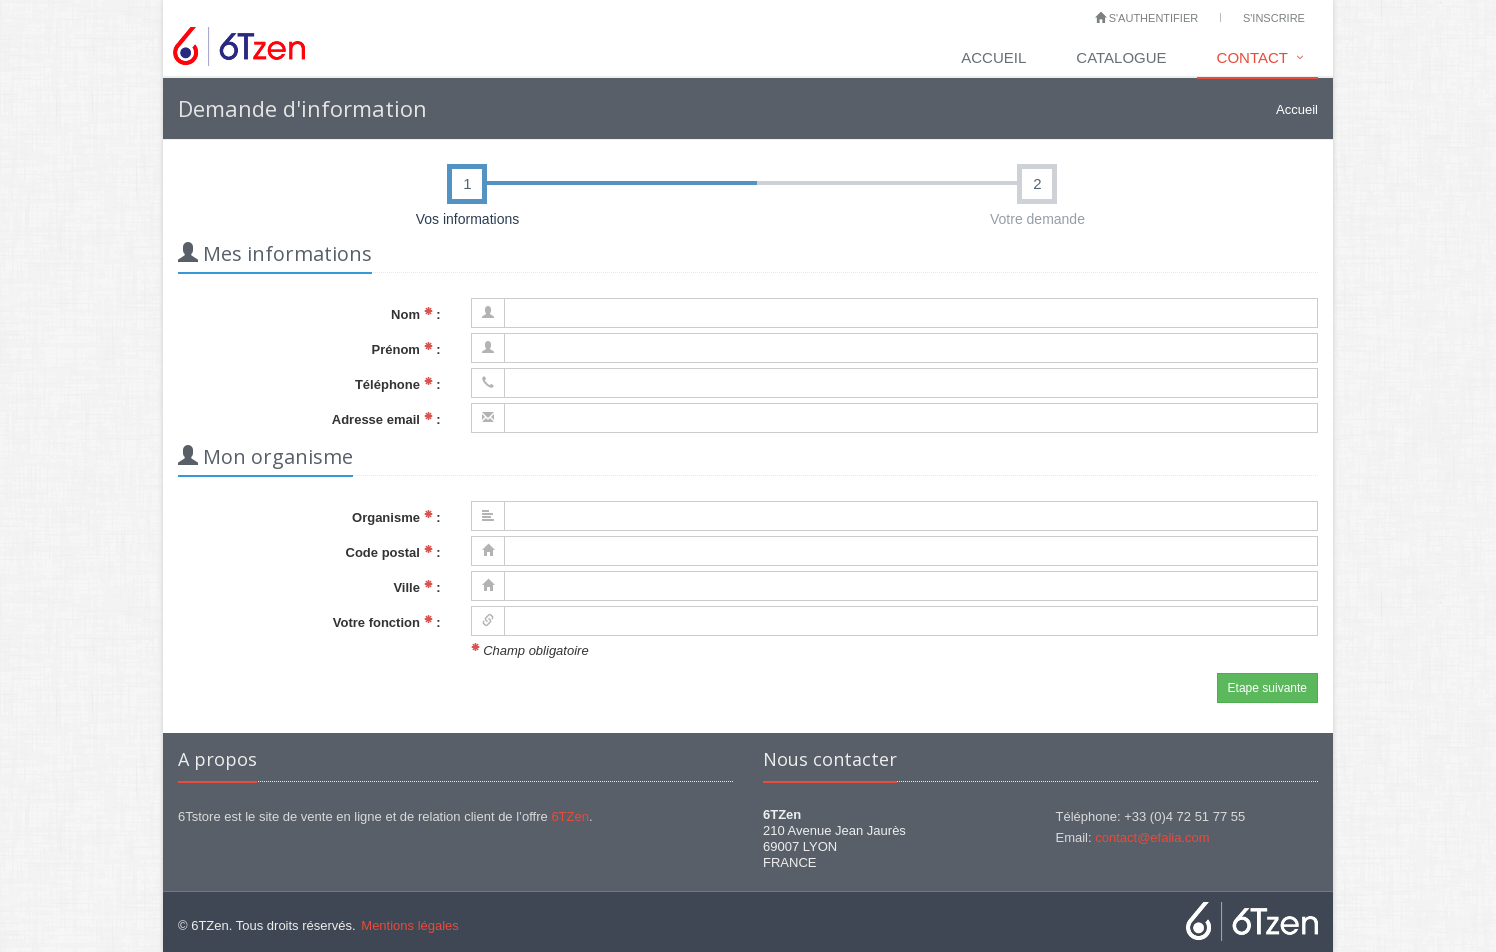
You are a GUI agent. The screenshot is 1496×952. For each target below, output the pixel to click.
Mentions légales (410, 925)
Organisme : (396, 517)
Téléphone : (398, 384)
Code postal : (393, 552)
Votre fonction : (387, 622)
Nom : (415, 314)
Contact (1252, 57)
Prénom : (406, 349)
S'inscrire (1274, 18)
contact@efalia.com (1152, 837)
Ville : (416, 587)
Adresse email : (386, 419)
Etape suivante (1267, 688)
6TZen (570, 816)
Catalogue (1121, 57)
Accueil (993, 57)
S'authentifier (1147, 18)
